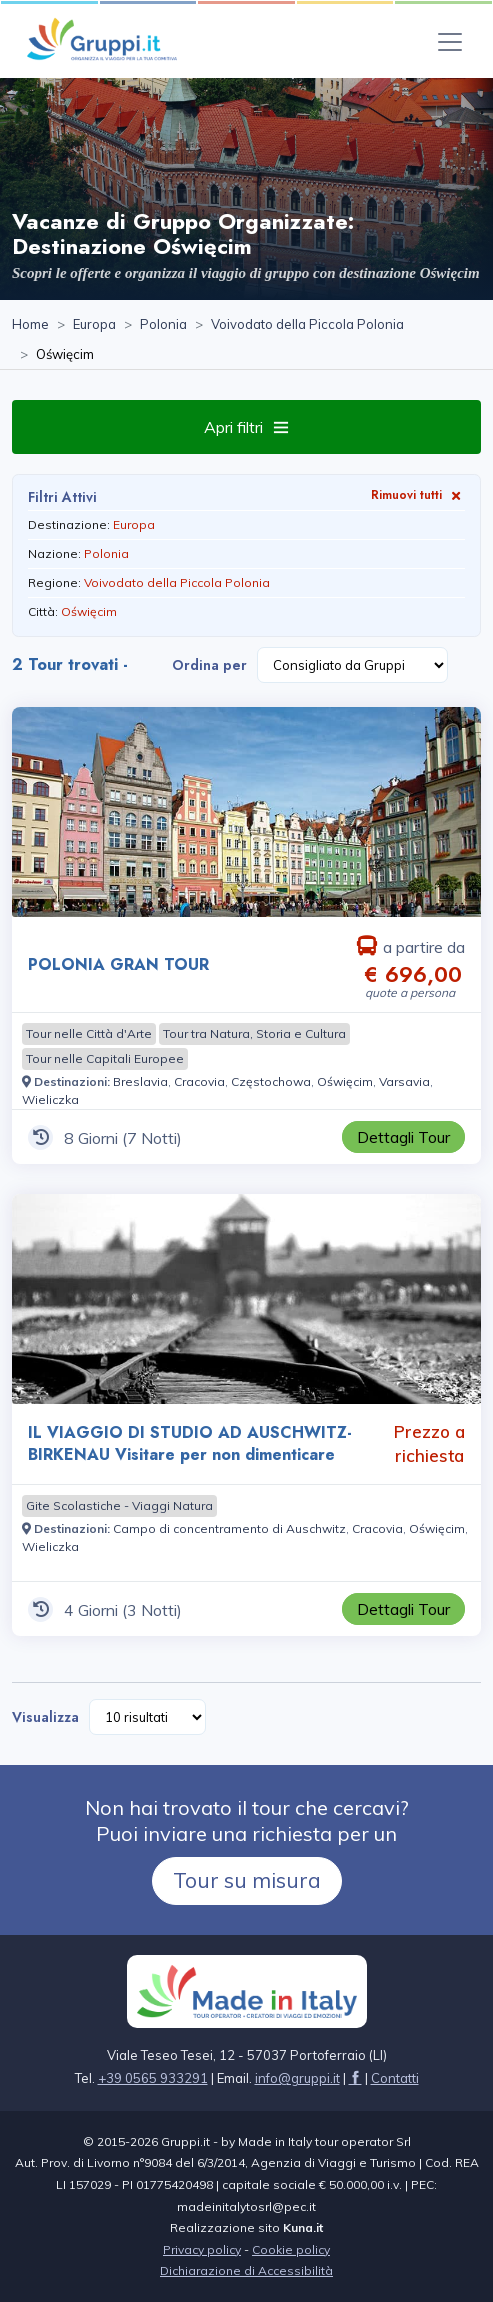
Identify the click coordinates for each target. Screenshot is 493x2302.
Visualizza (45, 1717)
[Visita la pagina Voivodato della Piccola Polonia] (307, 325)
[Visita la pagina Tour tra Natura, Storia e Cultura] (254, 1034)
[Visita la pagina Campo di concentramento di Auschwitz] (229, 1528)
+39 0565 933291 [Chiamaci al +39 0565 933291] (153, 2078)
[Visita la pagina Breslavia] (140, 1081)
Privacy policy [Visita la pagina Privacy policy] (202, 2249)
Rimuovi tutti (418, 494)
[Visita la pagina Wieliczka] (50, 1099)
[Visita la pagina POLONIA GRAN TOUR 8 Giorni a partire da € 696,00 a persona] (246, 812)
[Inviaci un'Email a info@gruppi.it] (297, 2078)
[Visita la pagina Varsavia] (404, 1081)
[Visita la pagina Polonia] (163, 325)
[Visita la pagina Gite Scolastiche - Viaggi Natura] (119, 1506)
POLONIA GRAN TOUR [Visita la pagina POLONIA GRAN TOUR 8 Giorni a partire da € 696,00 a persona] (118, 964)
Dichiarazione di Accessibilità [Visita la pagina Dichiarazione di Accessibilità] (246, 2270)
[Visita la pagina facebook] (355, 2078)
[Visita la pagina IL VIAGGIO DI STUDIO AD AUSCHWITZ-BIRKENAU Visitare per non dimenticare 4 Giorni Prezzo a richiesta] (246, 1299)
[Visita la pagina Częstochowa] (271, 1081)
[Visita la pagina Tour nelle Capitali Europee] (105, 1059)
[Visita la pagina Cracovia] (199, 1081)
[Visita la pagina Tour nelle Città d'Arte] (89, 1034)
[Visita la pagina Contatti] (395, 2078)
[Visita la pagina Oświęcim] (345, 1081)
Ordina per (209, 665)
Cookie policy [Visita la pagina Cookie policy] (291, 2249)
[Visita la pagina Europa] (94, 325)
